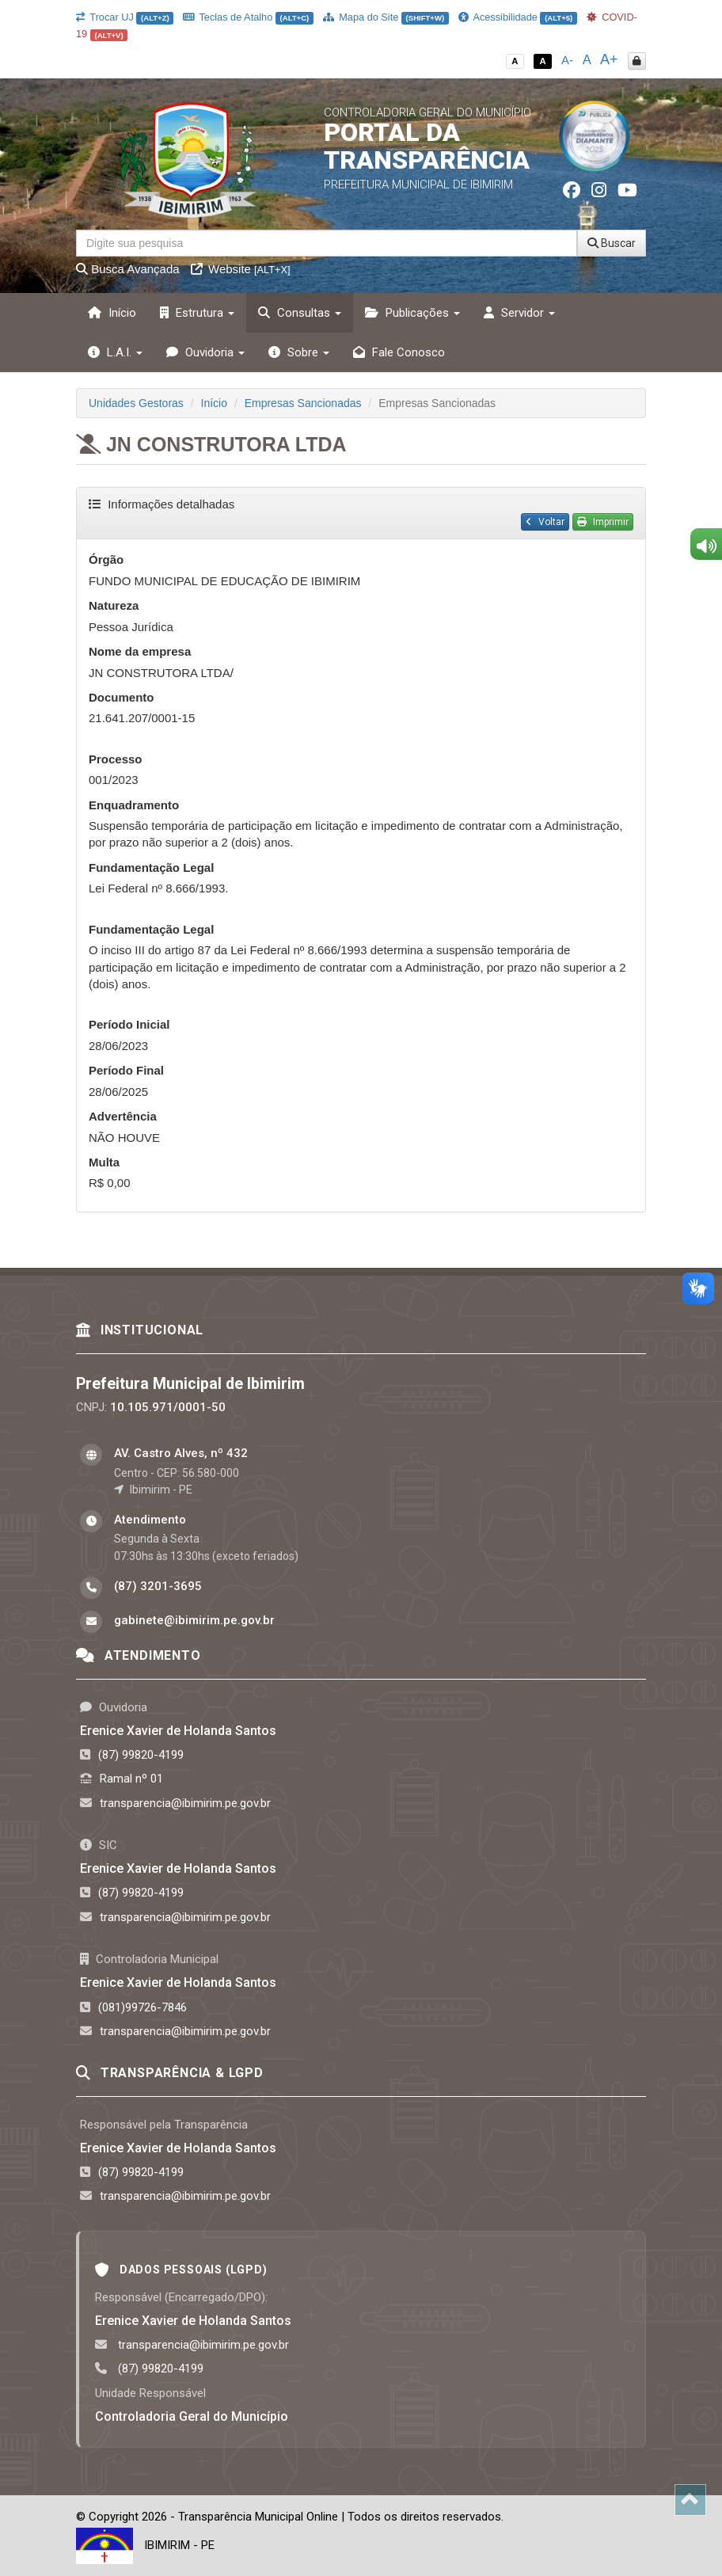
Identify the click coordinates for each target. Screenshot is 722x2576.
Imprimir (603, 521)
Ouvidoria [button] (205, 352)
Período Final (126, 1070)
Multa (104, 1162)
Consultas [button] (299, 313)
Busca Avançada (128, 269)
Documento (121, 697)
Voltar (545, 521)
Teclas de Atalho (248, 17)
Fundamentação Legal (151, 867)
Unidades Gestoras (136, 403)
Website (241, 269)
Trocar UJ (124, 17)
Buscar (611, 243)
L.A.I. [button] (115, 352)
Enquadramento (134, 805)
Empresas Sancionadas (303, 403)
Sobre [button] (298, 352)
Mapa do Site (386, 17)
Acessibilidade (517, 17)
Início (112, 313)
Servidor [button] (519, 313)
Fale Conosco (399, 352)
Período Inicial (129, 1024)
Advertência (123, 1116)
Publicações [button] (412, 313)
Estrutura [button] (197, 313)
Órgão (106, 559)
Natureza (114, 605)
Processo (115, 759)
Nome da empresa (140, 651)
